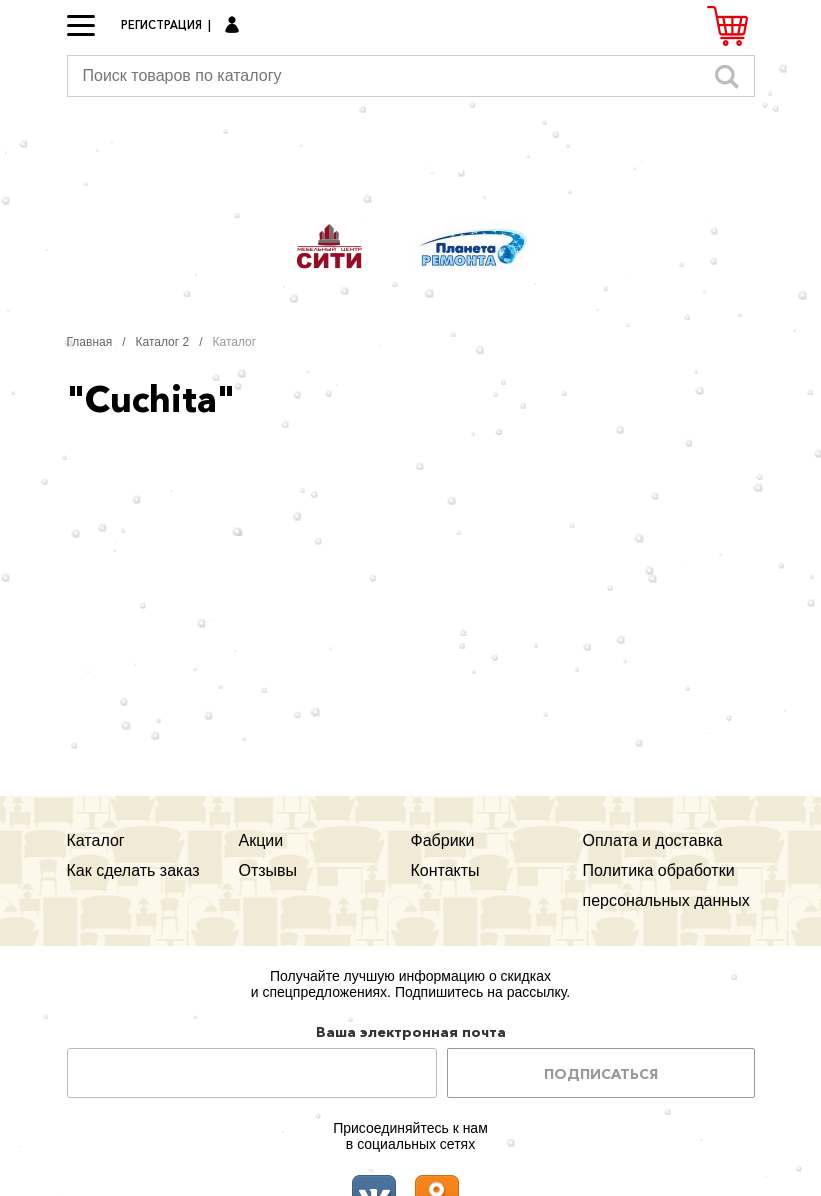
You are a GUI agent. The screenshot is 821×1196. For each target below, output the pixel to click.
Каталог (96, 840)
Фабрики (443, 840)
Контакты (445, 870)
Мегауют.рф (411, 157)
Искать (727, 76)
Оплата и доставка (653, 840)
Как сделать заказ (133, 870)
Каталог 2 (163, 342)
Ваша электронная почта (411, 1032)
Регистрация (161, 25)
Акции (261, 840)
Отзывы (268, 870)
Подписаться (601, 1074)
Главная (90, 342)
